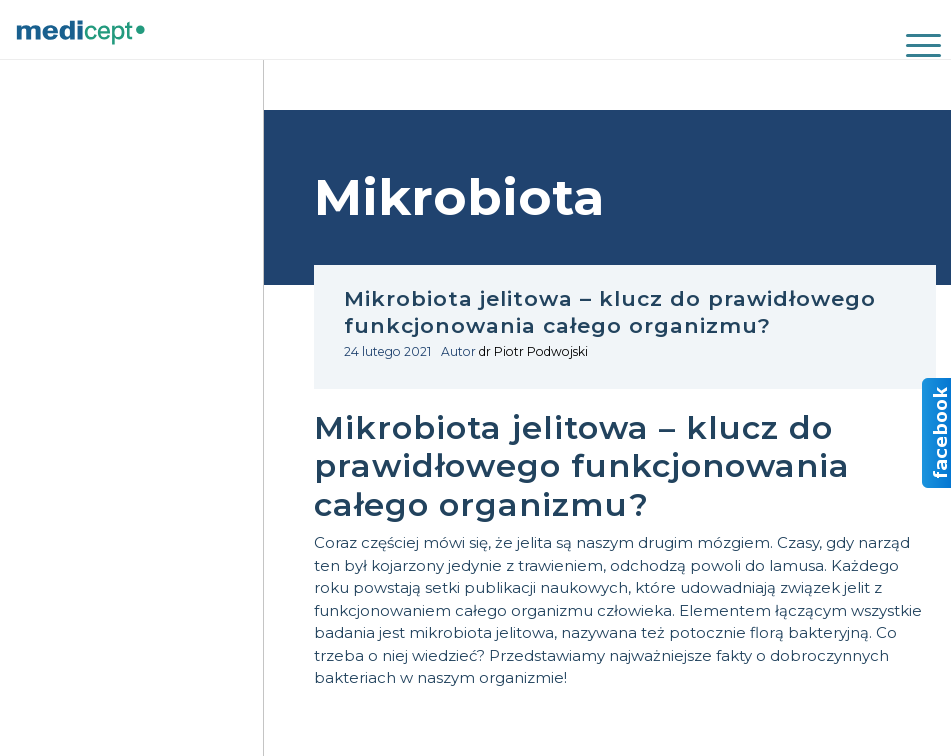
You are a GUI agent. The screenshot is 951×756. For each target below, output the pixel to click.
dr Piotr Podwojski (533, 351)
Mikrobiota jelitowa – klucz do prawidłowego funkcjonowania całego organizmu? (610, 312)
